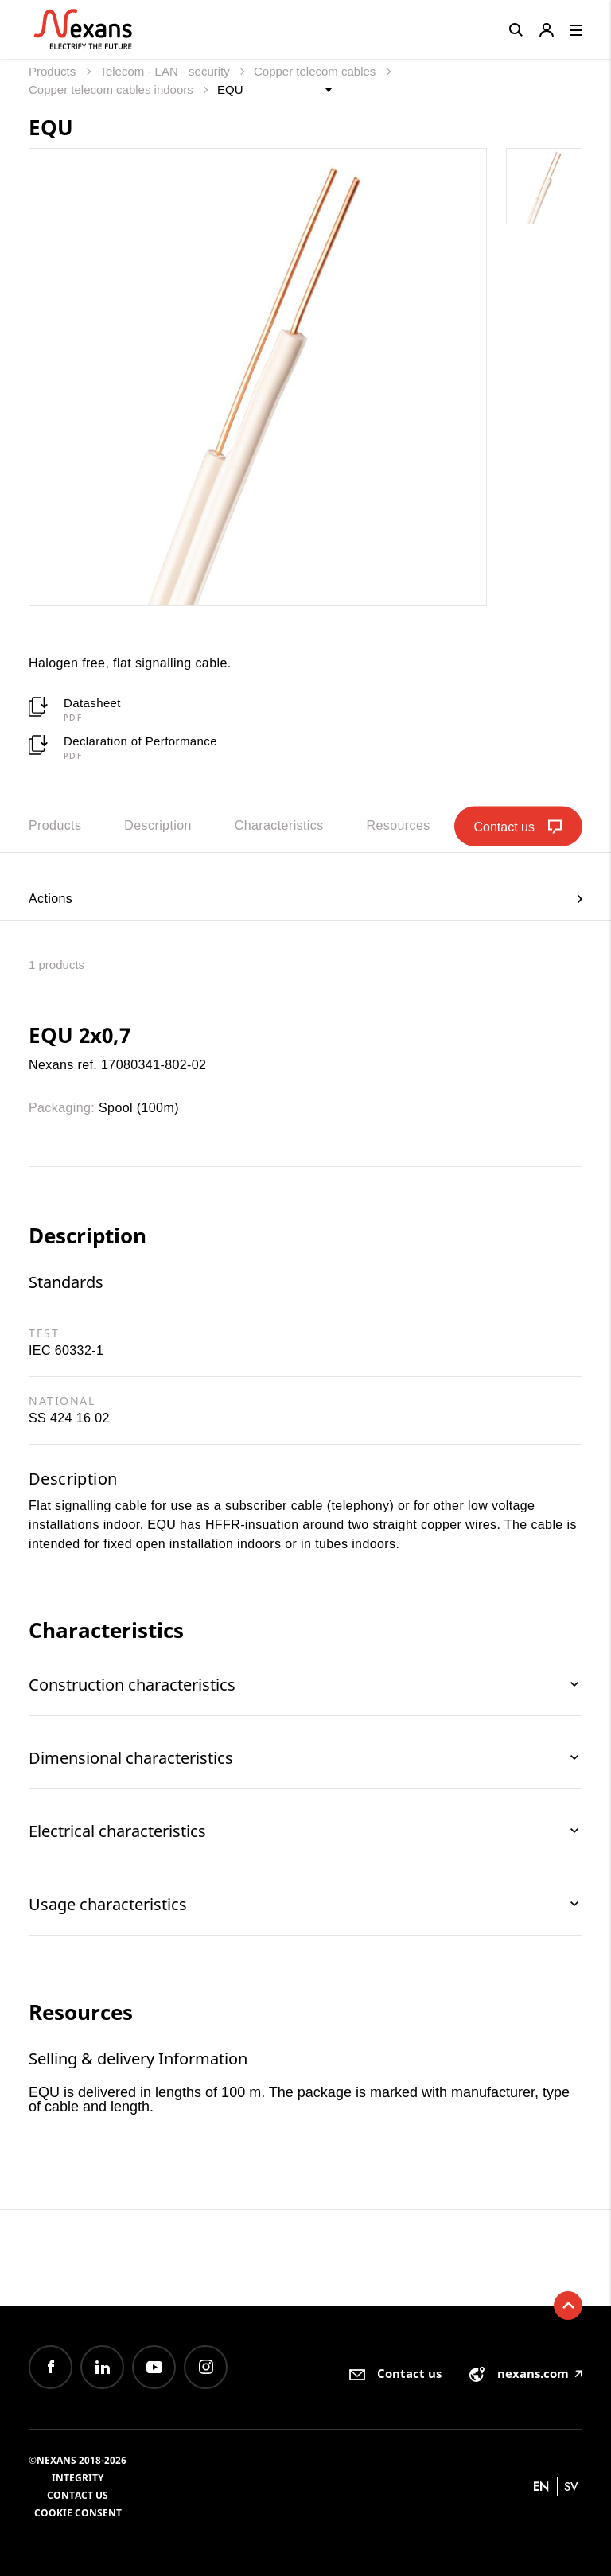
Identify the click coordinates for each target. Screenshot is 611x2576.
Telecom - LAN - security (166, 71)
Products (54, 71)
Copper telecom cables (316, 71)
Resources (398, 825)
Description (157, 825)
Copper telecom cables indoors (113, 89)
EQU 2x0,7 (79, 1035)
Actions (305, 898)
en (541, 2486)
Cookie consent (78, 2513)
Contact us (77, 2495)
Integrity (77, 2478)
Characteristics (279, 825)
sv (571, 2486)
